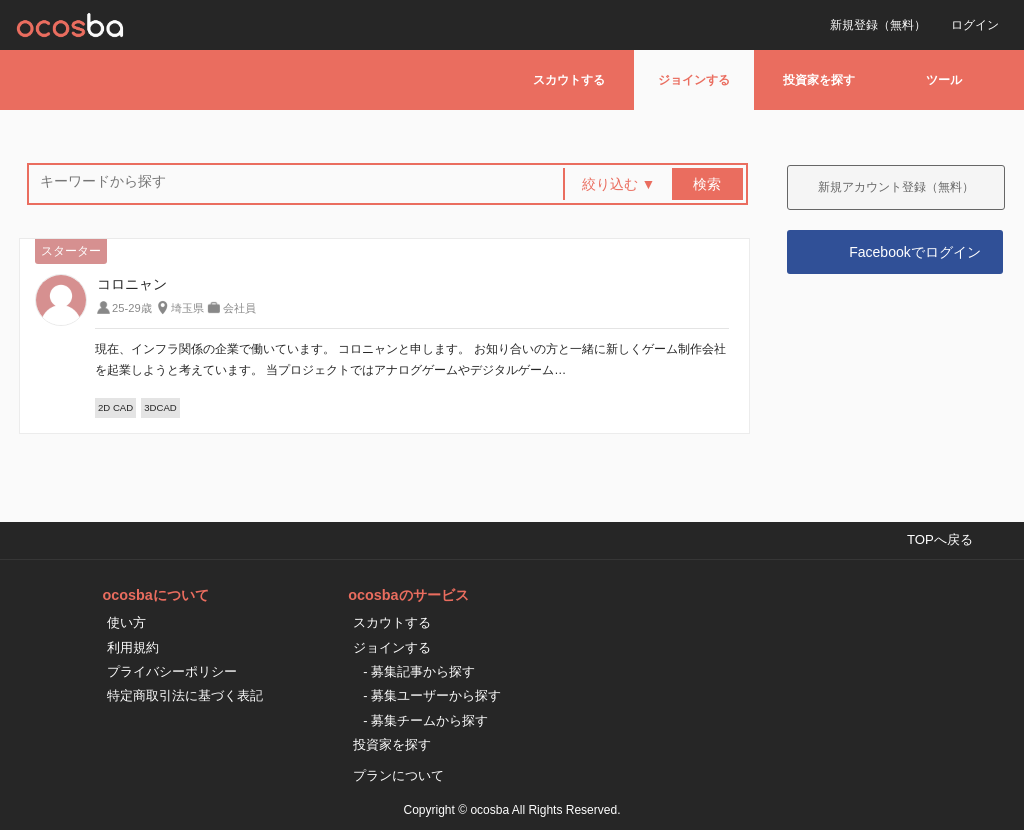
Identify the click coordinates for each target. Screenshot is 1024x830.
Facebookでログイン (914, 252)
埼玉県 (187, 308)
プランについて (398, 775)
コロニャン (132, 284)
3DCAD (160, 407)
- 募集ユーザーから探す (432, 695)
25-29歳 (132, 308)
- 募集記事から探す (419, 671)
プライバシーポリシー (172, 671)
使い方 (126, 622)
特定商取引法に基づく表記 (185, 695)
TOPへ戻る (940, 539)
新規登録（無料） (878, 25)
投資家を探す (819, 80)
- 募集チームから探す (425, 720)
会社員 (239, 308)
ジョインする (694, 80)
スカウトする (569, 80)
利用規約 (133, 647)
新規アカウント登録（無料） (896, 187)
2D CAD (115, 407)
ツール (944, 80)
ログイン (975, 25)
